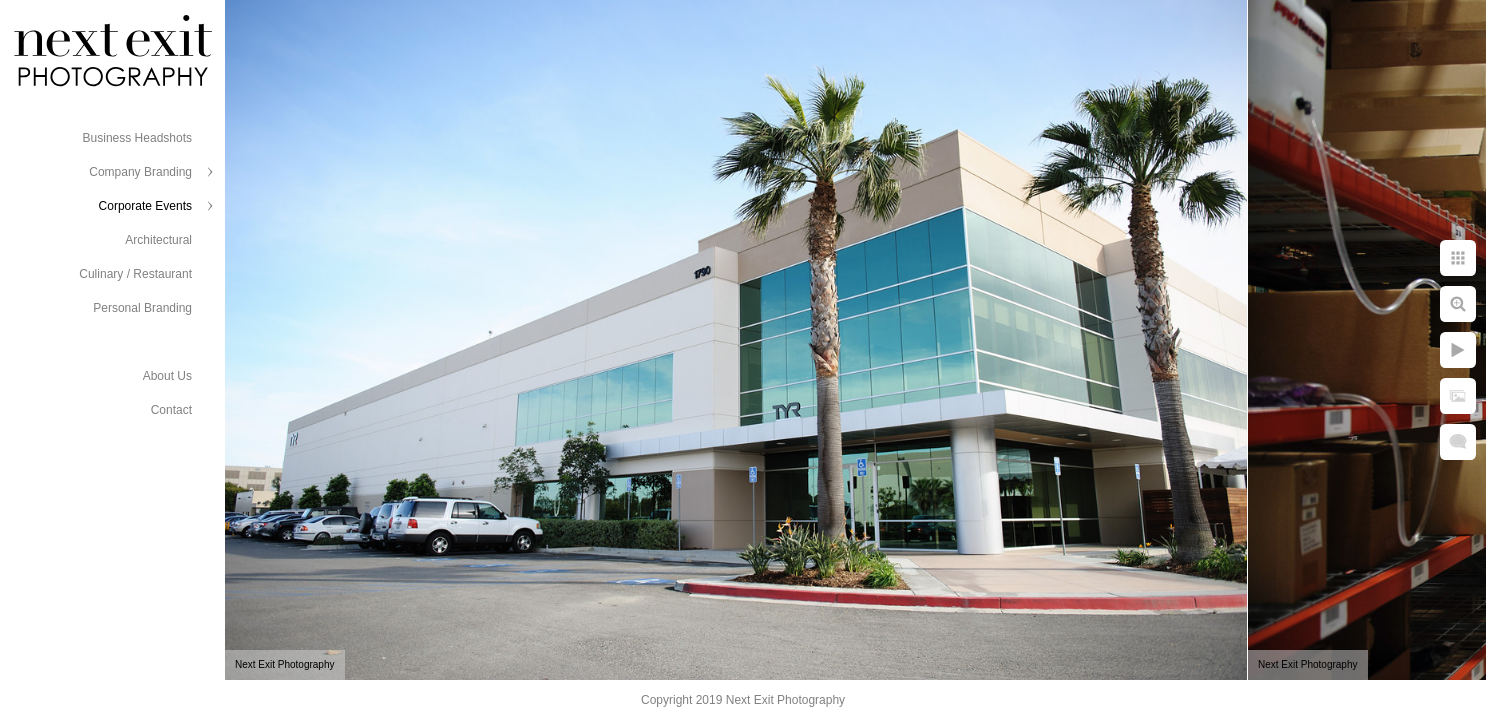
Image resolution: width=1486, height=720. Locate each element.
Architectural (158, 240)
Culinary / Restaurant (135, 274)
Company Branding (140, 172)
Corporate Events (145, 206)
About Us (167, 376)
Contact (171, 410)
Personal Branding (142, 308)
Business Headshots (137, 138)
